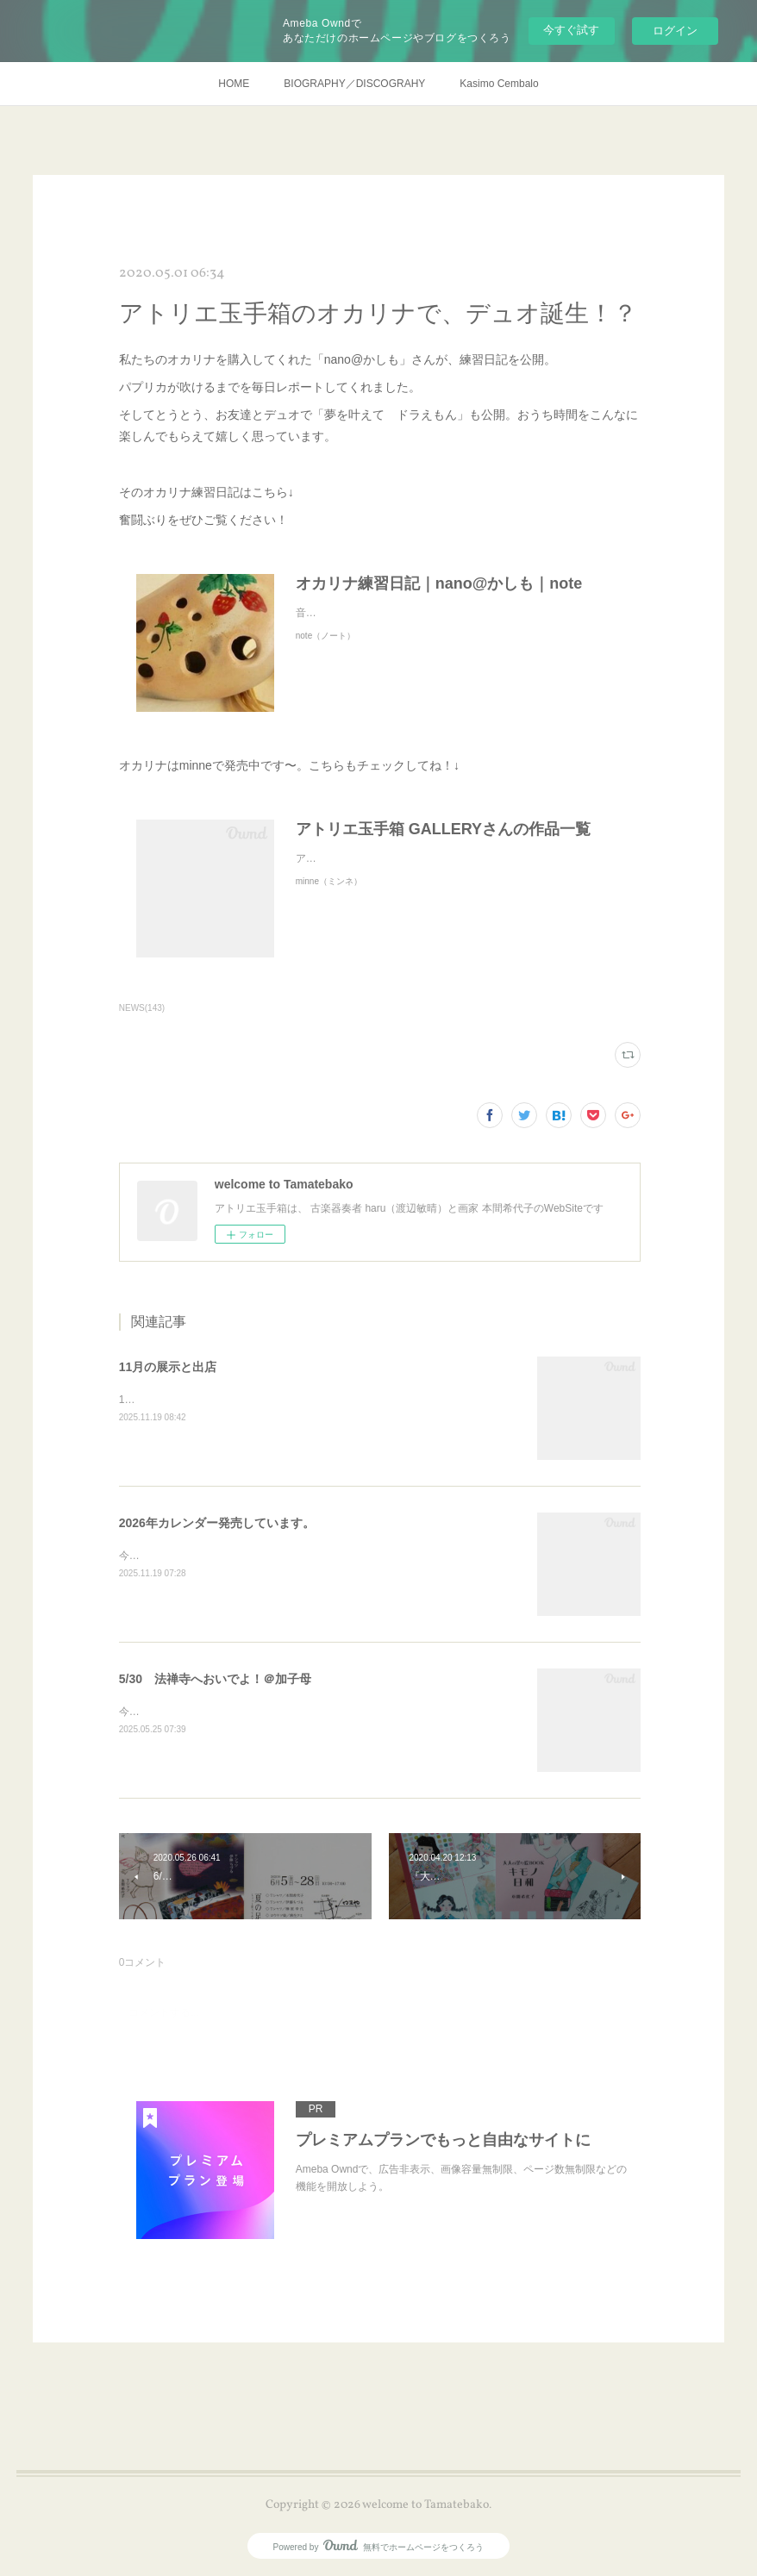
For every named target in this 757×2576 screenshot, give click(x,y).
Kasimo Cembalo (499, 84)
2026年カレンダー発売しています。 (217, 1523)
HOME (233, 84)
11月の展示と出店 (168, 1367)
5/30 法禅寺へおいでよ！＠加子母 (215, 1679)
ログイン (675, 30)
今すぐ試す (571, 29)
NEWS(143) (142, 1008)
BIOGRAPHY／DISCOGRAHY (354, 84)
